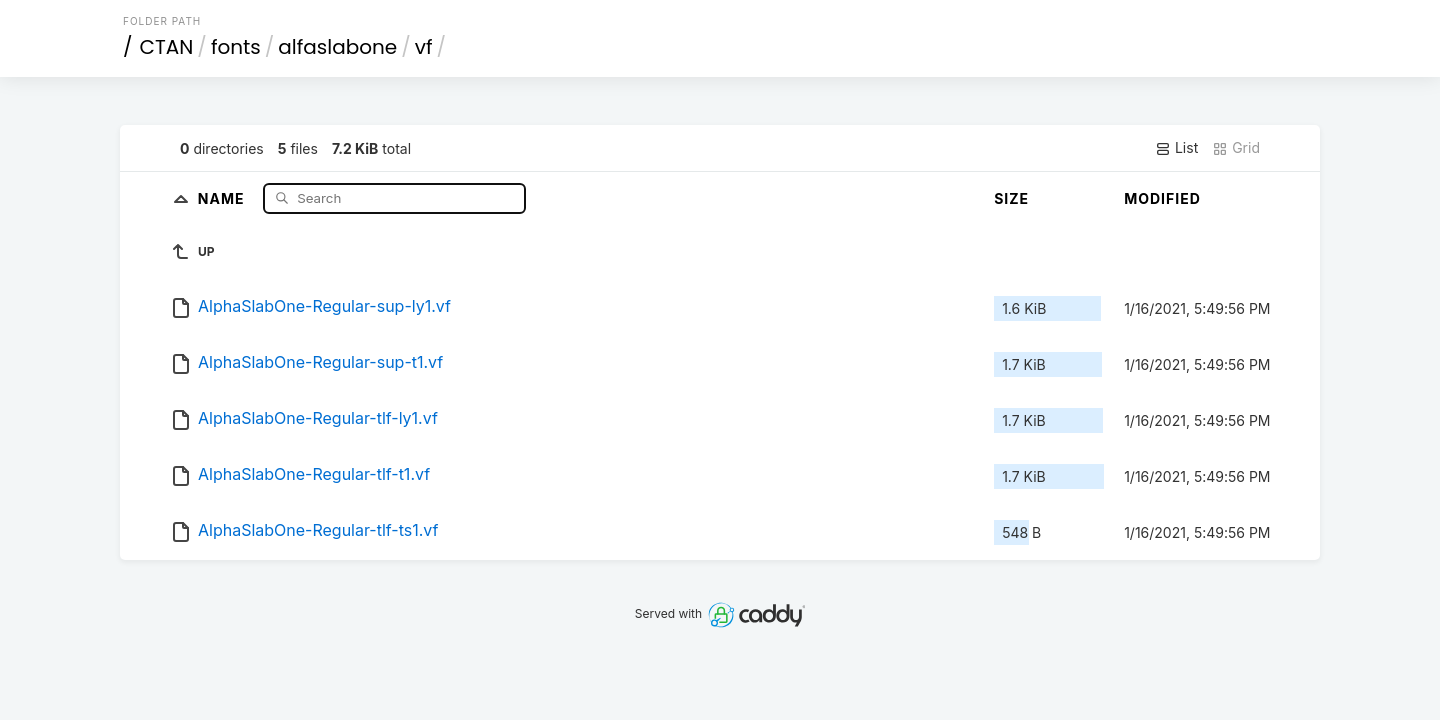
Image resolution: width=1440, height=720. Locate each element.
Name (223, 197)
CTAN (167, 47)
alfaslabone (337, 47)
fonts (236, 47)
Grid (1236, 148)
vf (424, 47)
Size (1011, 198)
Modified (1162, 198)
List (1176, 148)
